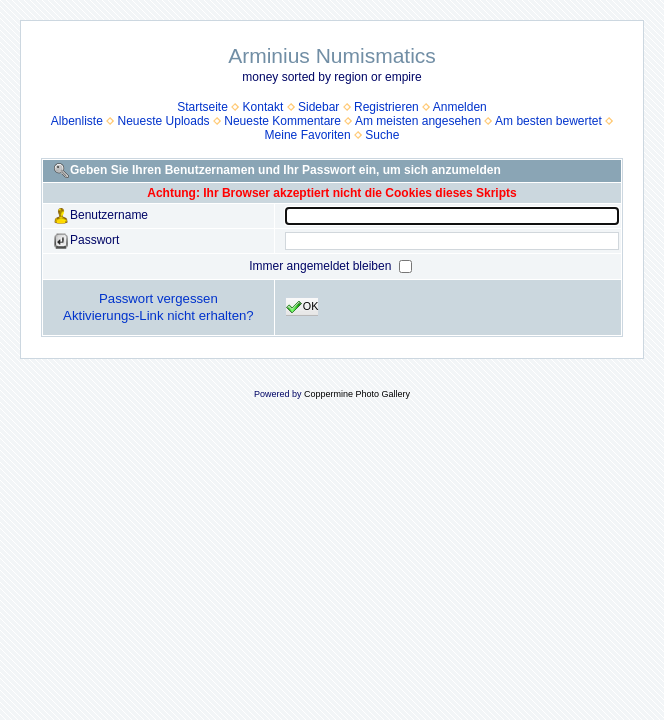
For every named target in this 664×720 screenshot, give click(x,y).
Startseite (202, 107)
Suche (382, 135)
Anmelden (460, 107)
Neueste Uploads (164, 121)
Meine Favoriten (308, 135)
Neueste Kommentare (282, 121)
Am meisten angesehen (418, 121)
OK (302, 307)
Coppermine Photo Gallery (357, 394)
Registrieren (386, 107)
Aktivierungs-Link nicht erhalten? (158, 315)
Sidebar (318, 107)
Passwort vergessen (158, 298)
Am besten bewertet (548, 121)
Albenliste (77, 121)
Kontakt (263, 107)
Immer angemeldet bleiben (321, 266)
